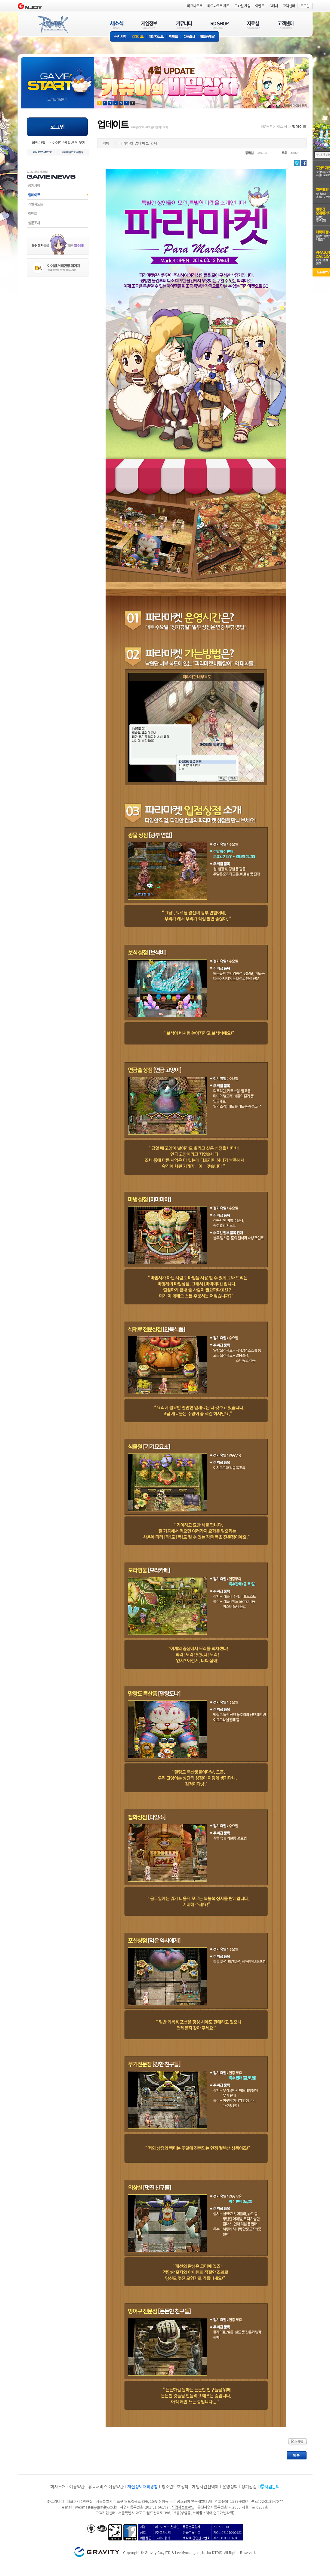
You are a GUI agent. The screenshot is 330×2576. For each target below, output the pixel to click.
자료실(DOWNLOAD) (253, 25)
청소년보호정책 (175, 2487)
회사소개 (58, 2487)
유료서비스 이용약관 (106, 2487)
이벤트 (173, 36)
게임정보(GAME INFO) (149, 25)
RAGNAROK (53, 25)
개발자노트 (156, 36)
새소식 (281, 126)
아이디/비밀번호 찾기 (68, 142)
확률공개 (208, 36)
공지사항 (119, 36)
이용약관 (77, 2487)
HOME (266, 126)
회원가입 (38, 142)
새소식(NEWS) (117, 25)
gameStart (57, 77)
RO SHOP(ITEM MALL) (219, 25)
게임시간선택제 (205, 2487)
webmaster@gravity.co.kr (96, 2506)
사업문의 (272, 2487)
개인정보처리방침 (142, 2487)
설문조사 (189, 36)
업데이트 (137, 36)
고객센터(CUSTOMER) (286, 25)
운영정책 (230, 2487)
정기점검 (249, 2487)
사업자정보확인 (182, 2506)
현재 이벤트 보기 (132, 103)
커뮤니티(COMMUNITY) (184, 25)
